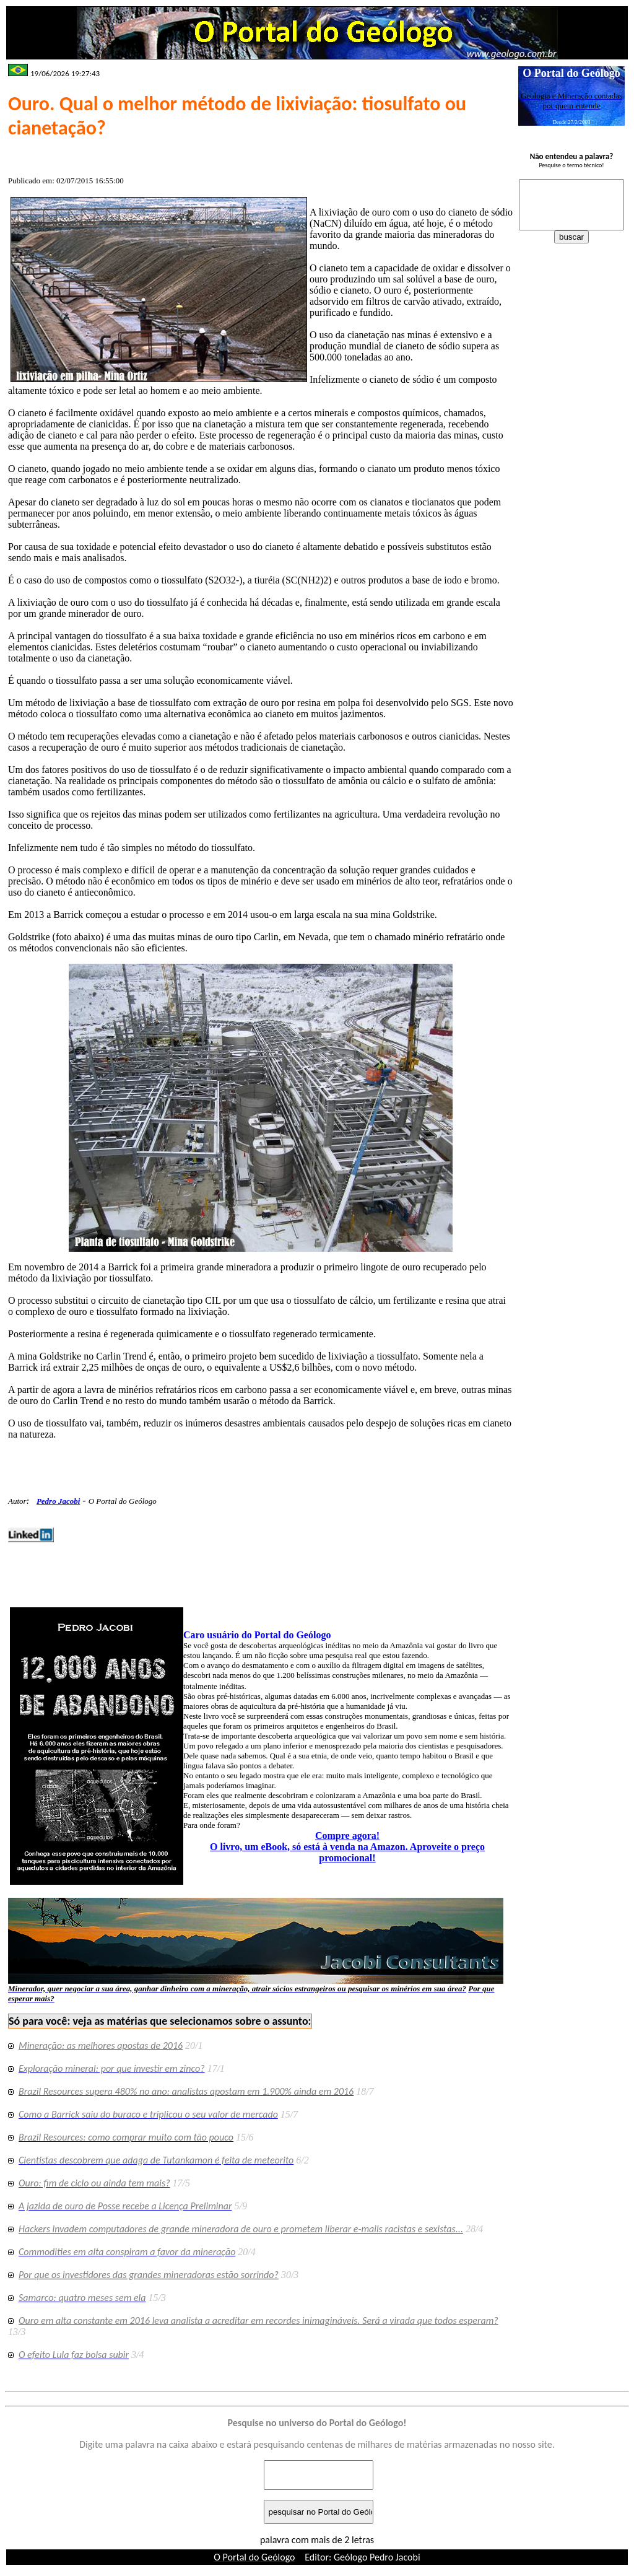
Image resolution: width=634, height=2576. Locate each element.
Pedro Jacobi (58, 1501)
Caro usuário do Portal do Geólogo (257, 1635)
